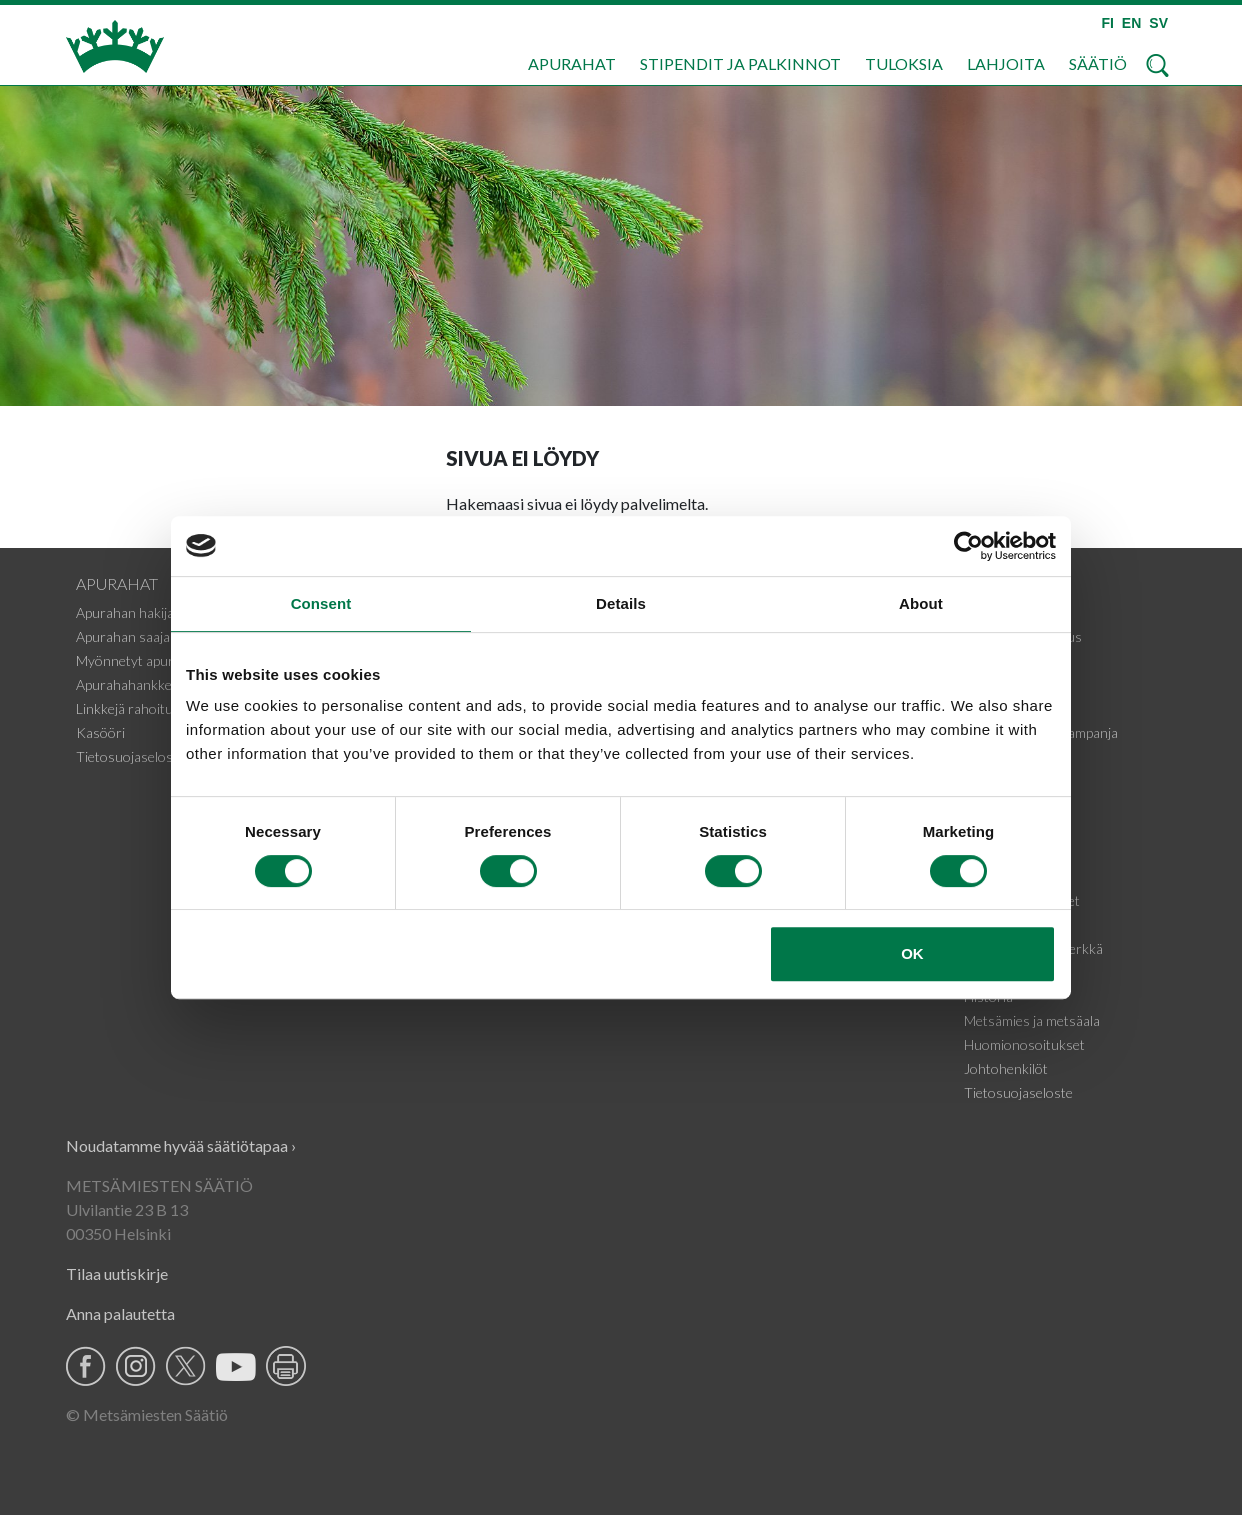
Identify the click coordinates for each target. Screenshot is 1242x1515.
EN (1131, 23)
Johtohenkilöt (1006, 1068)
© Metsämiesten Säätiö (147, 1414)
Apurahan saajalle (129, 636)
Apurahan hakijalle (131, 612)
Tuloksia (904, 63)
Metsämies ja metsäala (1032, 1020)
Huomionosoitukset (1024, 1044)
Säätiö (1098, 63)
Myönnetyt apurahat (138, 660)
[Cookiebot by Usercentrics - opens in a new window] (968, 546)
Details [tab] (621, 603)
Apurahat (572, 63)
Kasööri (100, 732)
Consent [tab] (321, 603)
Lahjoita (1006, 63)
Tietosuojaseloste (130, 756)
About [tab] (921, 603)
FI (1107, 23)
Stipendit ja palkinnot (740, 63)
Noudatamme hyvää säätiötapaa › (181, 1145)
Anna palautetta (120, 1313)
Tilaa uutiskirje (117, 1273)
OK (912, 953)
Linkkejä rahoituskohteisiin (157, 708)
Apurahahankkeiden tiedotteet (167, 684)
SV (1158, 23)
